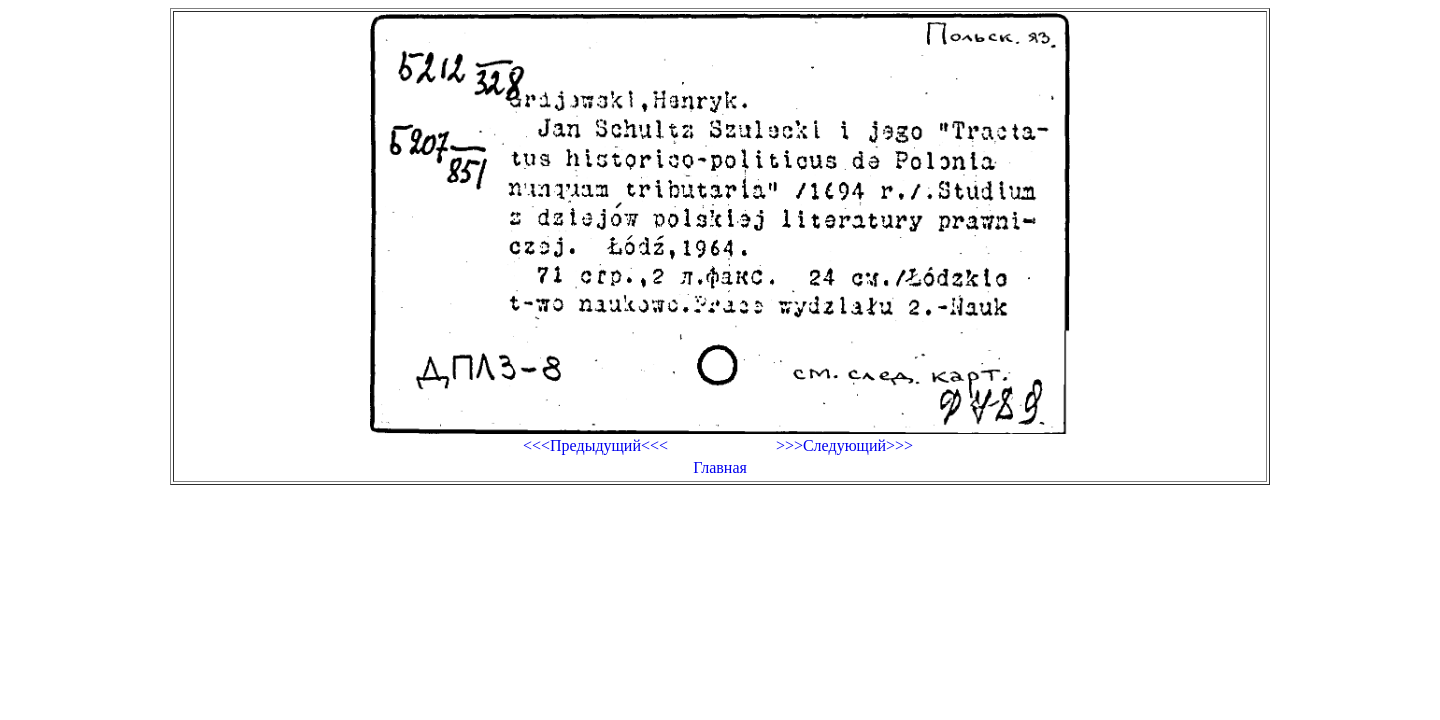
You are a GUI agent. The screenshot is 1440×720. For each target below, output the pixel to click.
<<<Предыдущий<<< (595, 445)
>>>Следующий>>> (844, 445)
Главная (720, 467)
